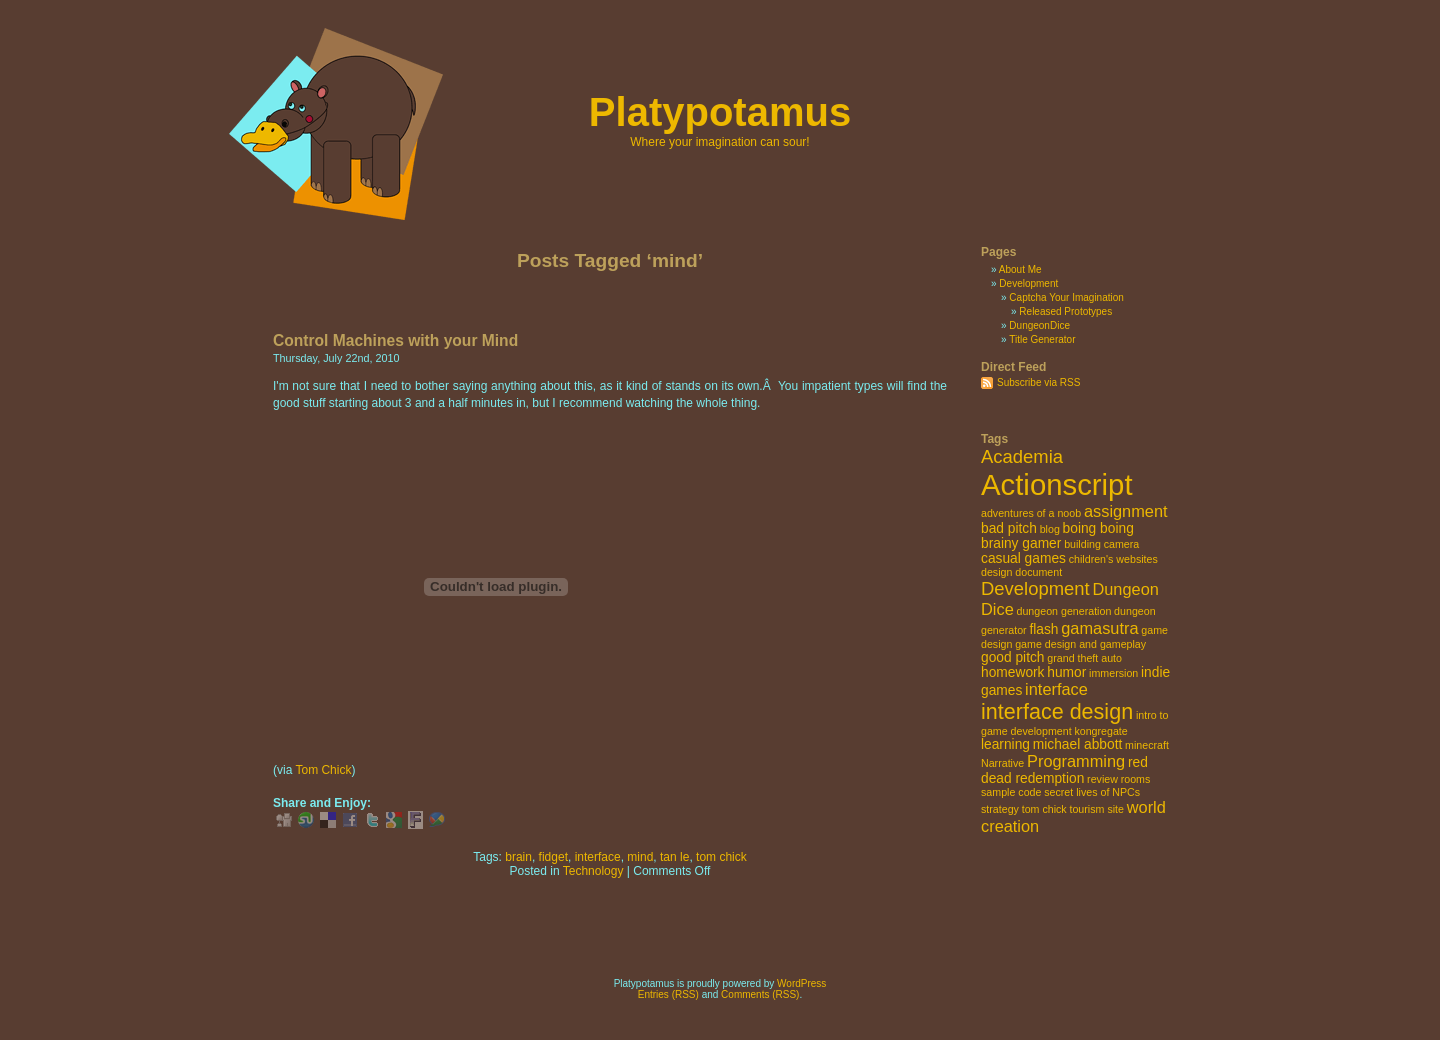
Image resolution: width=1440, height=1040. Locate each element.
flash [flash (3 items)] (1043, 629)
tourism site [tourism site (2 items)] (1096, 809)
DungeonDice (1039, 325)
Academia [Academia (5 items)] (1022, 456)
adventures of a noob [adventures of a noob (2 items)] (1031, 513)
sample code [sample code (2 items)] (1011, 792)
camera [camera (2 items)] (1122, 544)
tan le (674, 857)
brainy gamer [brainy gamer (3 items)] (1021, 543)
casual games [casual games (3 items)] (1023, 558)
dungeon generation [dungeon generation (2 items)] (1064, 611)
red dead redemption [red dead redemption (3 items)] (1064, 770)
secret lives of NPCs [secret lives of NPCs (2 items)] (1092, 792)
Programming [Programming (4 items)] (1076, 761)
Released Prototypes (1065, 311)
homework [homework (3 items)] (1013, 672)
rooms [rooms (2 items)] (1136, 779)
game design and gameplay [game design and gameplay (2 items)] (1080, 644)
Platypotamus (720, 112)
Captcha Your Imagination (1066, 297)
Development (1028, 283)
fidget (553, 857)
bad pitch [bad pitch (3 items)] (1009, 528)
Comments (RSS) (760, 994)
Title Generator (1042, 339)
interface (598, 857)
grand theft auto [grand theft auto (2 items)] (1084, 658)
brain (518, 857)
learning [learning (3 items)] (1005, 744)
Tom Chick (323, 770)
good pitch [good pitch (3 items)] (1013, 657)
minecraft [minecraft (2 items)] (1147, 745)
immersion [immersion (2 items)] (1113, 673)
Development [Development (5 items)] (1035, 588)
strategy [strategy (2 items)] (1000, 809)
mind (640, 857)
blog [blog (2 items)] (1050, 529)
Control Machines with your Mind (395, 340)
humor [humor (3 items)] (1066, 672)
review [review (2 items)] (1102, 779)
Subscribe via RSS (1038, 382)
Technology (593, 871)
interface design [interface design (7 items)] (1057, 711)
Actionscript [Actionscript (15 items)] (1057, 484)
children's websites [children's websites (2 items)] (1113, 559)
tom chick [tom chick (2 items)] (1044, 809)
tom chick (721, 857)
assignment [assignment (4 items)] (1126, 511)
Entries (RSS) (668, 994)
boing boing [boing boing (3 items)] (1098, 528)
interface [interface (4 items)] (1056, 689)
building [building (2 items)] (1082, 544)
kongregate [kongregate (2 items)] (1100, 731)
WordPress (801, 983)
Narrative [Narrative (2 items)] (1002, 763)
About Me (1020, 269)
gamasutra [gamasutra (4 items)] (1099, 628)
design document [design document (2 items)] (1021, 572)
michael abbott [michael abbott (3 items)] (1078, 744)
